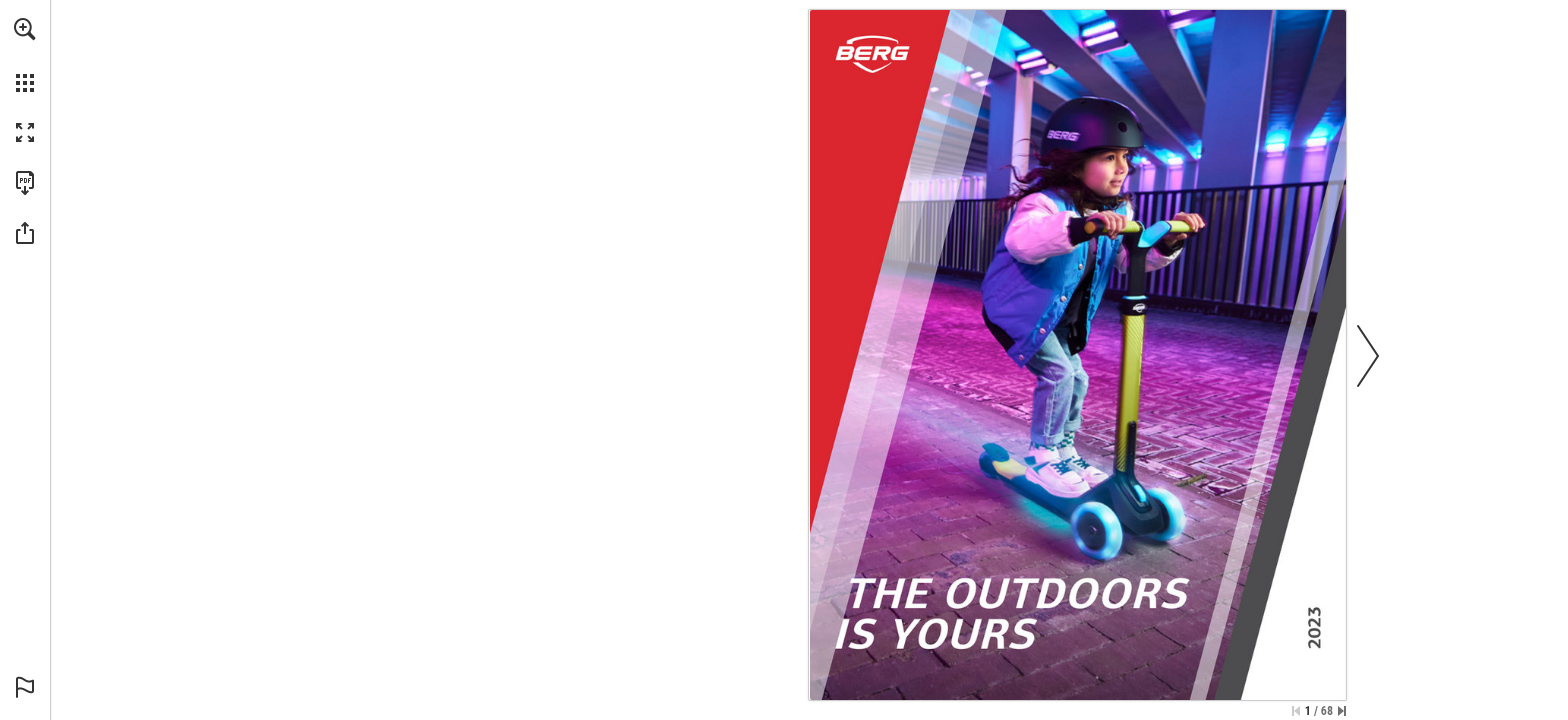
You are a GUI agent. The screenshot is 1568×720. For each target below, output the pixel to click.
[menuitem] (25, 55)
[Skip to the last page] (1342, 711)
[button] (25, 29)
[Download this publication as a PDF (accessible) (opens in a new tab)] (25, 183)
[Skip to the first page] (1296, 711)
